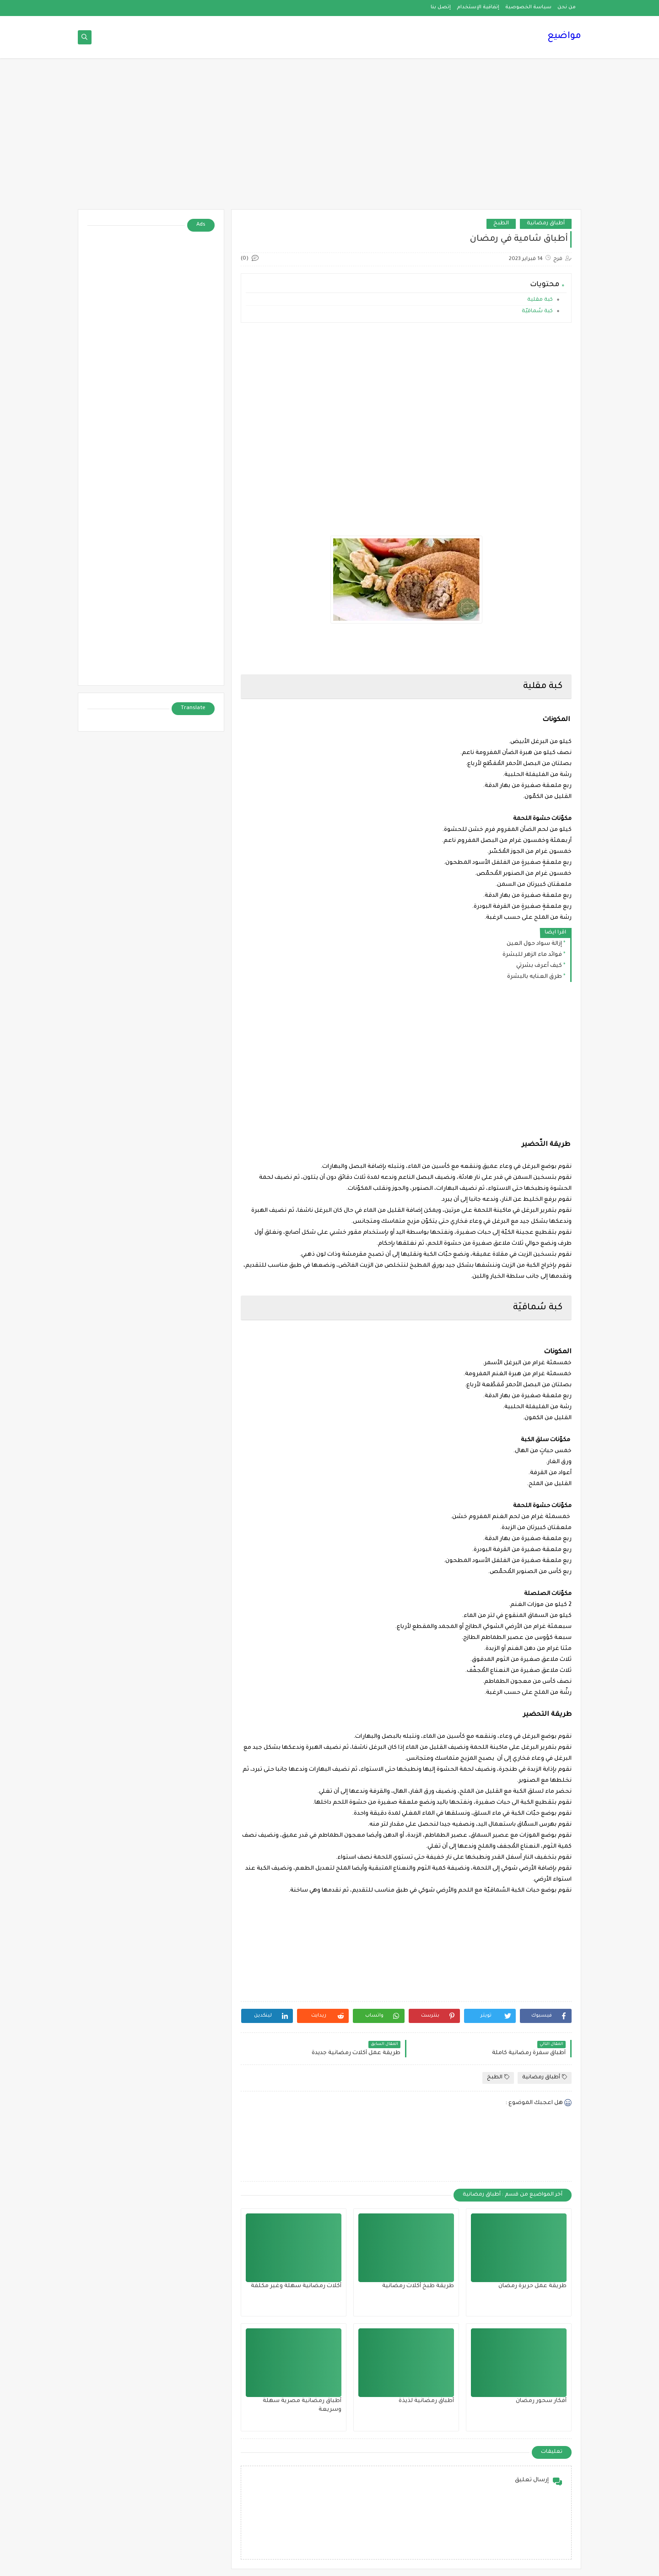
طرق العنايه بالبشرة (534, 977)
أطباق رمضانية (546, 224)
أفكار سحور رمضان (541, 2401)
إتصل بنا (441, 7)
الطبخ (501, 224)
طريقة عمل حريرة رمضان (532, 2286)
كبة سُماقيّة (537, 312)
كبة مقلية (540, 300)
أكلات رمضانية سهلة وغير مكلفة (296, 2286)
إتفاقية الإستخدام (478, 7)
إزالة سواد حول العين (534, 944)
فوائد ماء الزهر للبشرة (532, 955)
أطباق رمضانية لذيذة (426, 2401)
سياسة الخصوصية (528, 7)
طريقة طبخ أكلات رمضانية (418, 2286)
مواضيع (564, 37)
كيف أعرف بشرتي (539, 966)
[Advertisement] (329, 138)
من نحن (566, 7)
